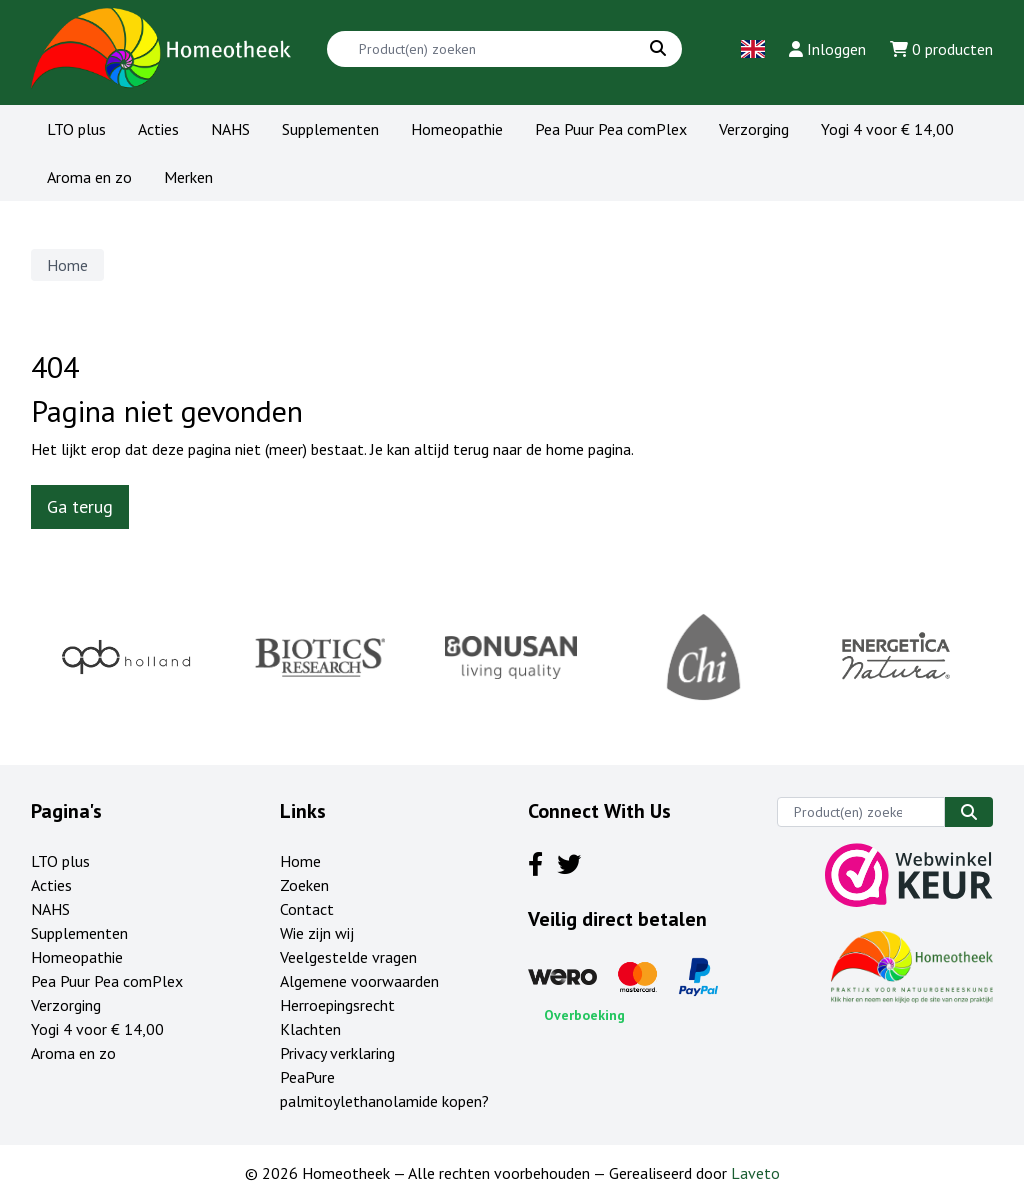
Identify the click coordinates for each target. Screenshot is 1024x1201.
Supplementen (330, 129)
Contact (307, 909)
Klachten (310, 1029)
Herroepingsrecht (337, 1005)
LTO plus (76, 129)
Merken (188, 177)
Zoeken (304, 885)
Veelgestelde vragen (348, 957)
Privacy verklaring (337, 1053)
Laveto (755, 1173)
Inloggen (827, 49)
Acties (158, 129)
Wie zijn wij (317, 933)
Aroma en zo (89, 177)
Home (67, 265)
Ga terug (80, 506)
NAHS (230, 129)
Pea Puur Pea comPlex (611, 129)
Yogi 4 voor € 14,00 (887, 129)
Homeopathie (457, 129)
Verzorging (754, 129)
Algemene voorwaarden (359, 981)
